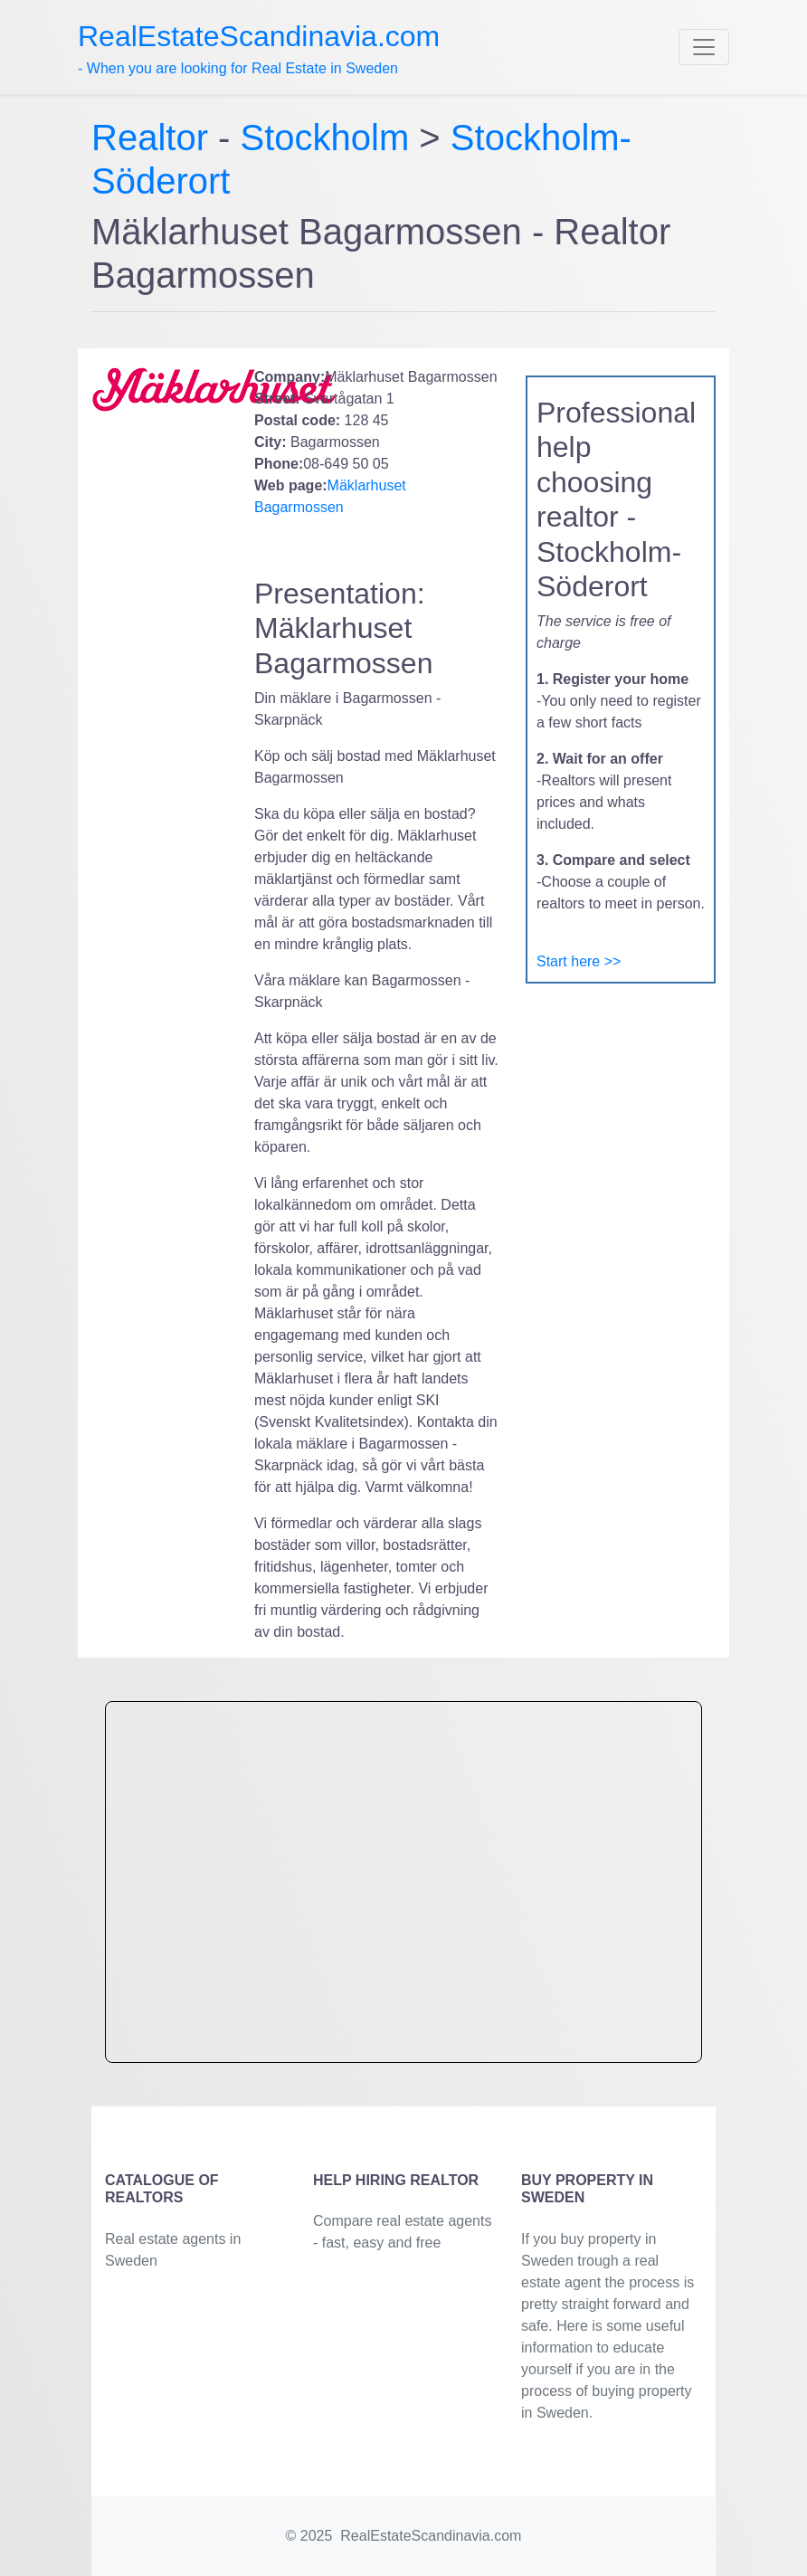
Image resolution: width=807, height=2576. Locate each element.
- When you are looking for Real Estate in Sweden (259, 48)
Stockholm (325, 137)
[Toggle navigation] (704, 47)
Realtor (154, 137)
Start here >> (578, 961)
